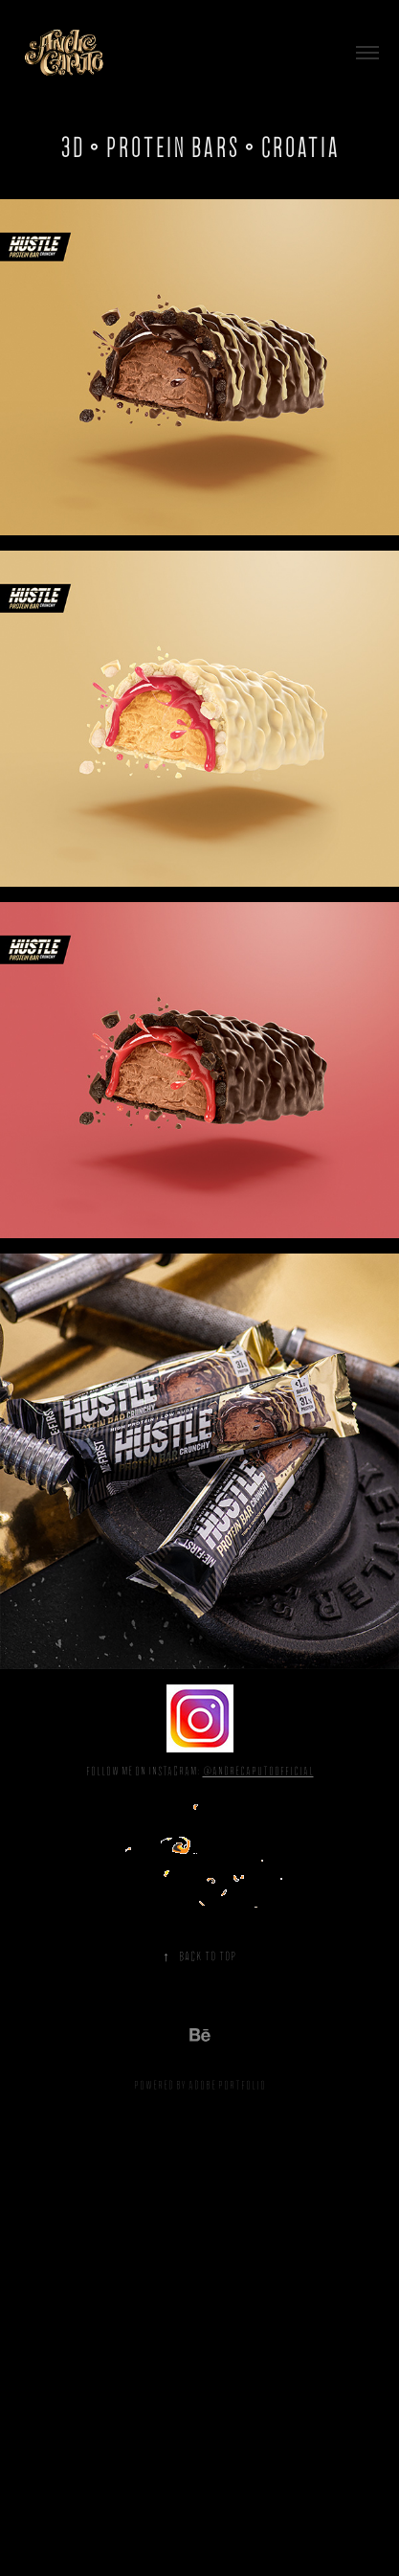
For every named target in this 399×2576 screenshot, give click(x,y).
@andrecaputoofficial (258, 1770)
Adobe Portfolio (227, 2084)
